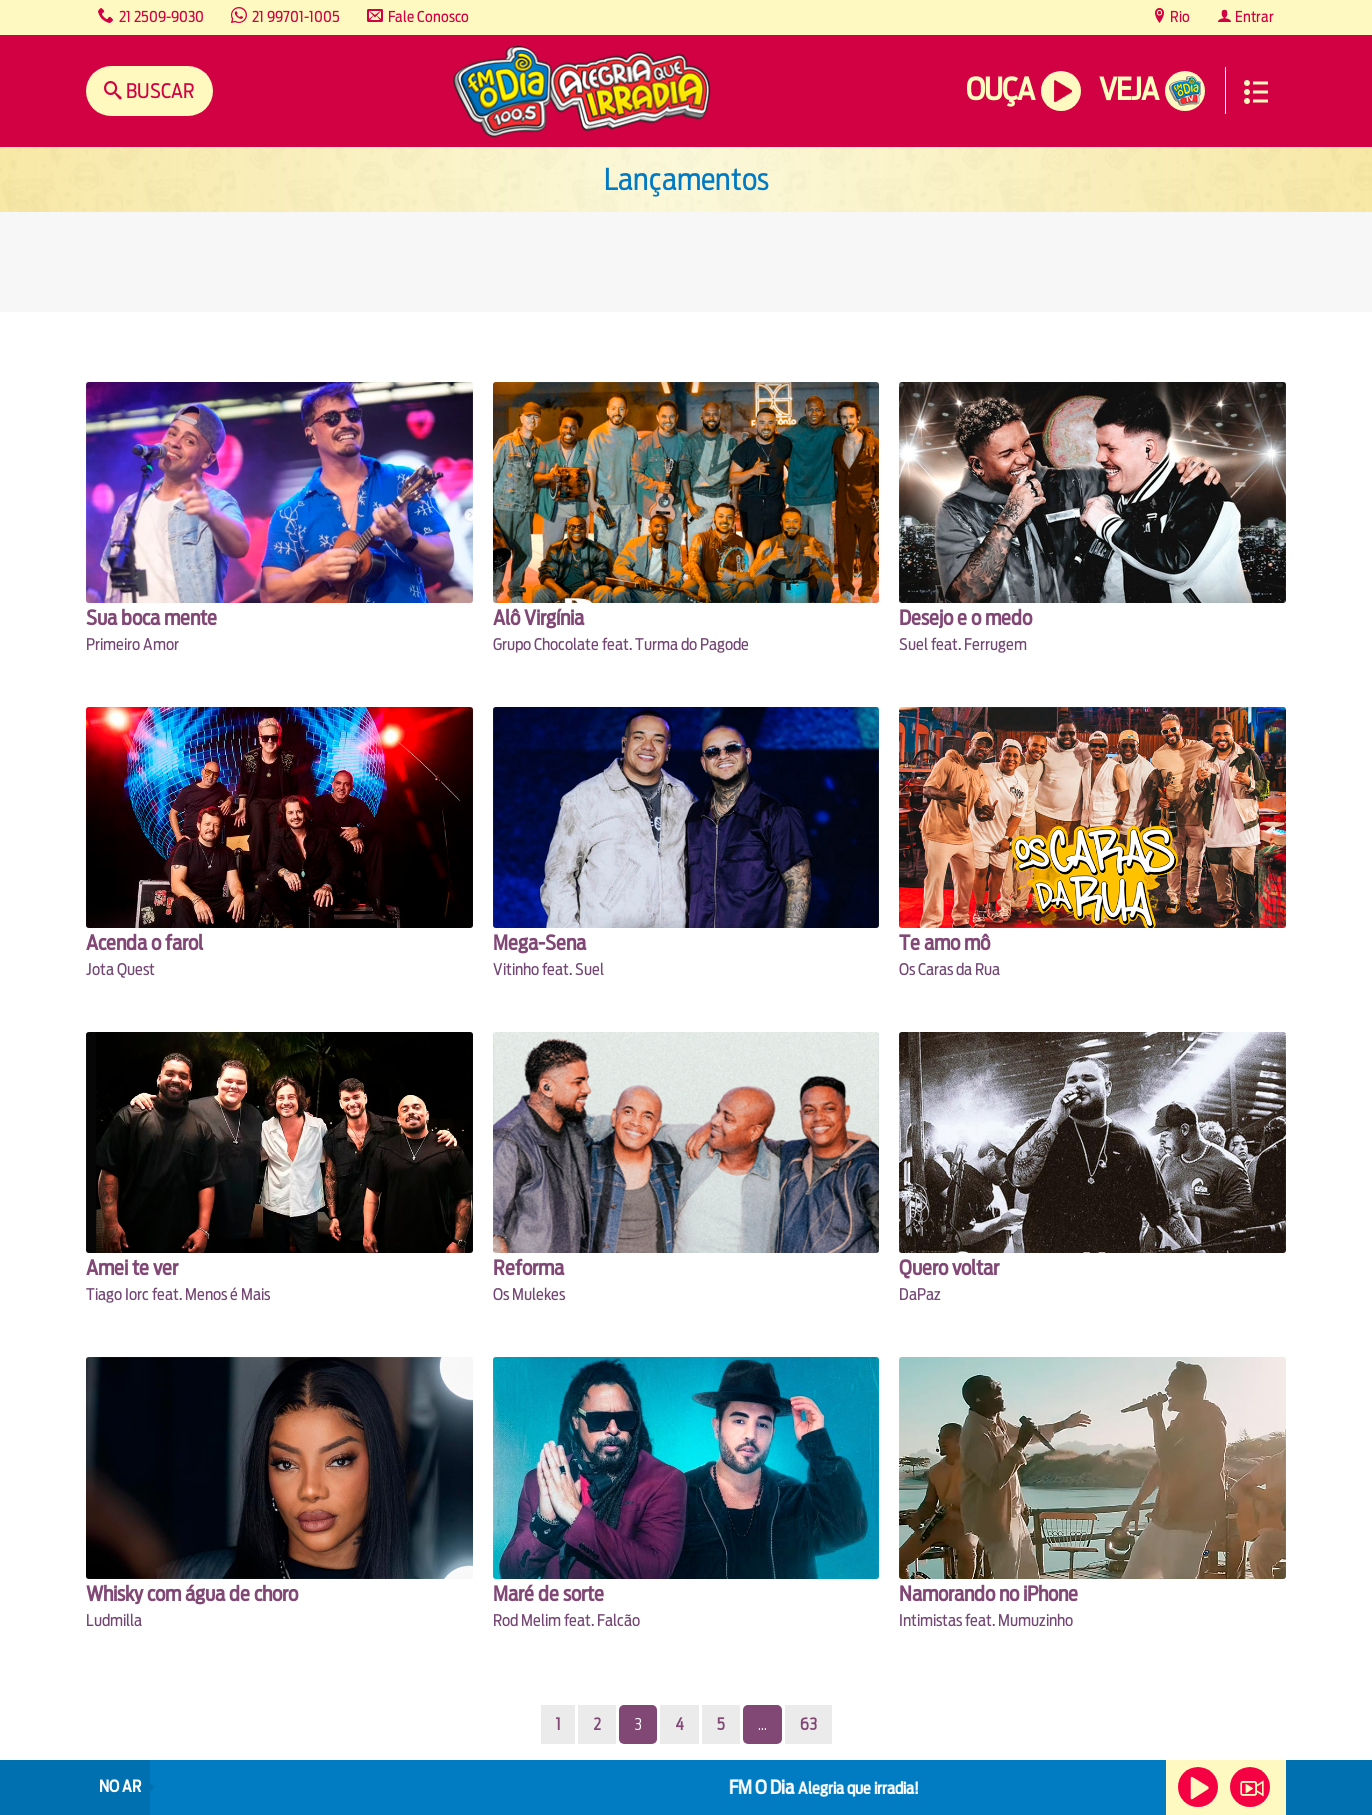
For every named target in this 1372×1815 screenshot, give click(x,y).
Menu (1256, 92)
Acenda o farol (144, 942)
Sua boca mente (151, 617)
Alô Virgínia (538, 617)
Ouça (1000, 89)
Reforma (528, 1267)
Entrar (1253, 16)
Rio (1178, 16)
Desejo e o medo (965, 617)
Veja (1128, 89)
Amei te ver (132, 1267)
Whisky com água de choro (192, 1593)
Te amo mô (944, 942)
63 (808, 1724)
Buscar (158, 90)
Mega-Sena (539, 942)
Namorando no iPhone (988, 1593)
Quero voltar (949, 1267)
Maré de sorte (548, 1593)
